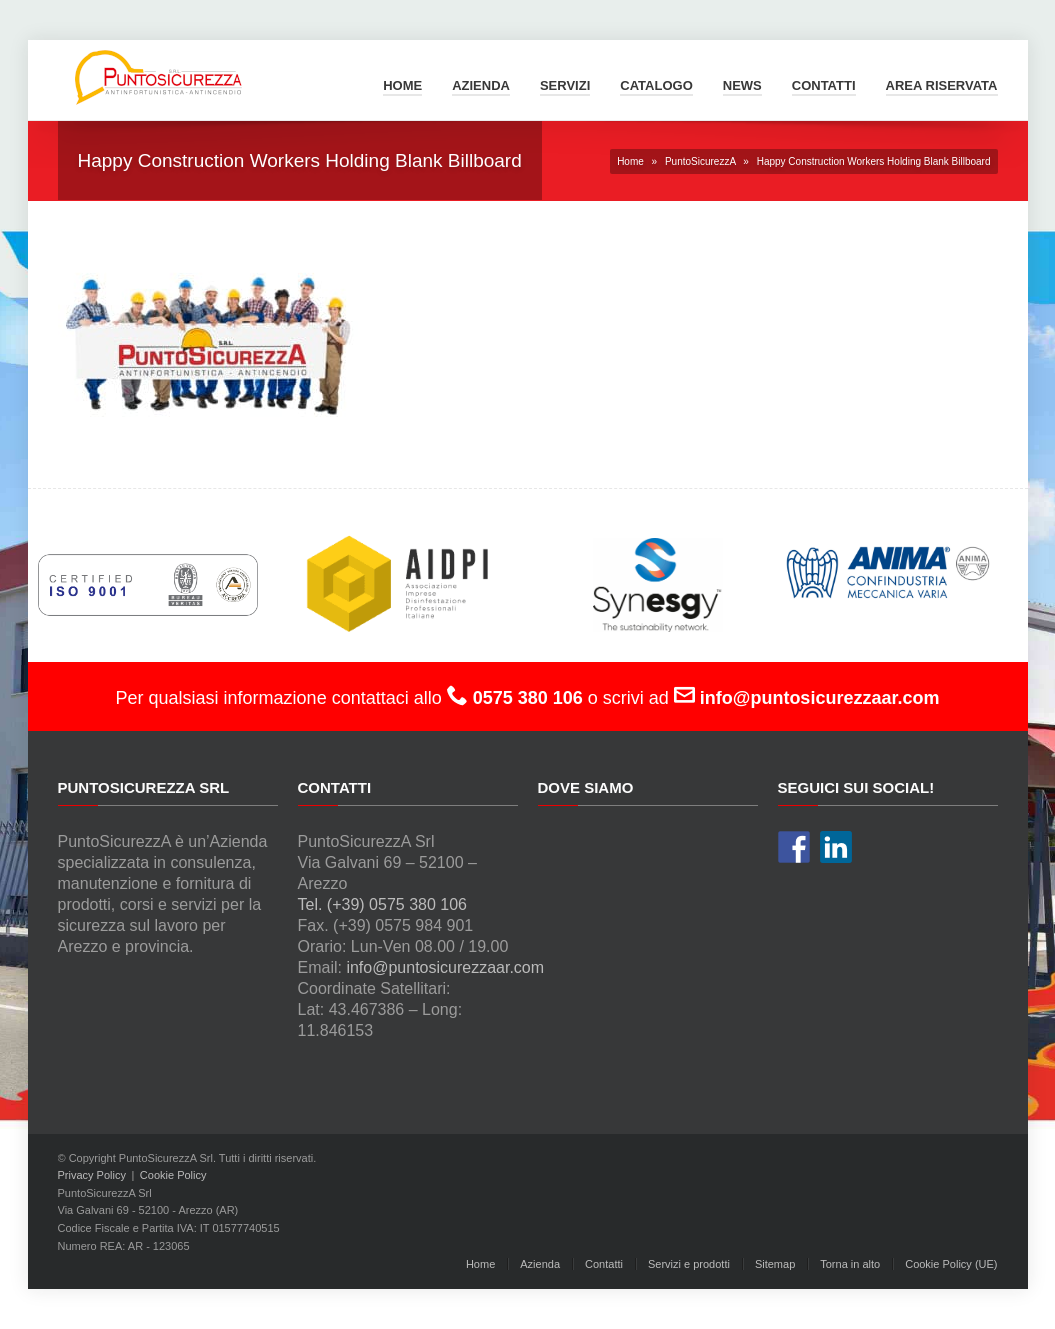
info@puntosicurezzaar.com (445, 967)
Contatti (824, 85)
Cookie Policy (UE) (951, 1264)
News (742, 85)
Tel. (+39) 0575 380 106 (382, 904)
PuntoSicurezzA (700, 161)
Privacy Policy (92, 1175)
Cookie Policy (173, 1175)
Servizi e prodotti (689, 1264)
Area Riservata (942, 85)
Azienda (481, 85)
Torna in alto (850, 1264)
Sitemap (775, 1264)
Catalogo (656, 85)
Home (402, 85)
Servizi (565, 85)
